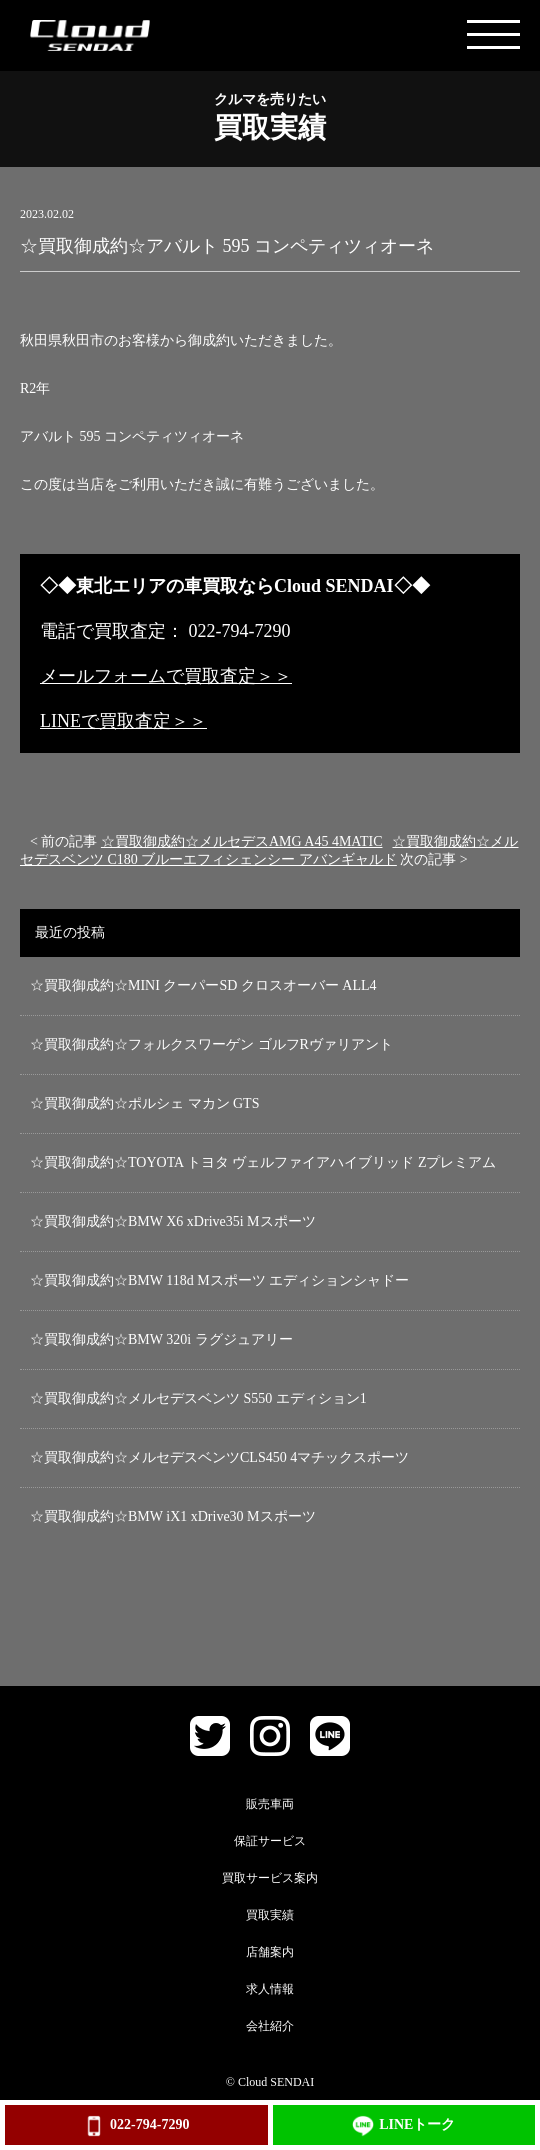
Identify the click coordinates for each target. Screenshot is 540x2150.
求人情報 (270, 1989)
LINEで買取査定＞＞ (123, 721)
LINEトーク (403, 2126)
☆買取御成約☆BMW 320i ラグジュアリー (161, 1339)
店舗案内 (270, 1952)
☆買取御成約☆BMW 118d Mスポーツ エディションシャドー (219, 1280)
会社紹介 (270, 2026)
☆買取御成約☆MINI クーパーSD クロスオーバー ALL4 (203, 985)
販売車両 (270, 1804)
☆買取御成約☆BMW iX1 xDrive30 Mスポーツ (173, 1516)
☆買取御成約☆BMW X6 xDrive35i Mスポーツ (173, 1221)
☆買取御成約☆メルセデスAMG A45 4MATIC (242, 841)
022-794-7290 (136, 2126)
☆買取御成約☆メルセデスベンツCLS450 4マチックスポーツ (219, 1457)
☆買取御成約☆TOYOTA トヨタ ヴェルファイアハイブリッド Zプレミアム (263, 1162)
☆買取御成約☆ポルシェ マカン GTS (144, 1103)
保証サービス (270, 1841)
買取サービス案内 (270, 1878)
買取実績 (270, 1915)
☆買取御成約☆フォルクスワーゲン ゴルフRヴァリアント (211, 1044)
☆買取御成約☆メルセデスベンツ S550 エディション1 (198, 1398)
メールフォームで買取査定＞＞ (166, 676)
